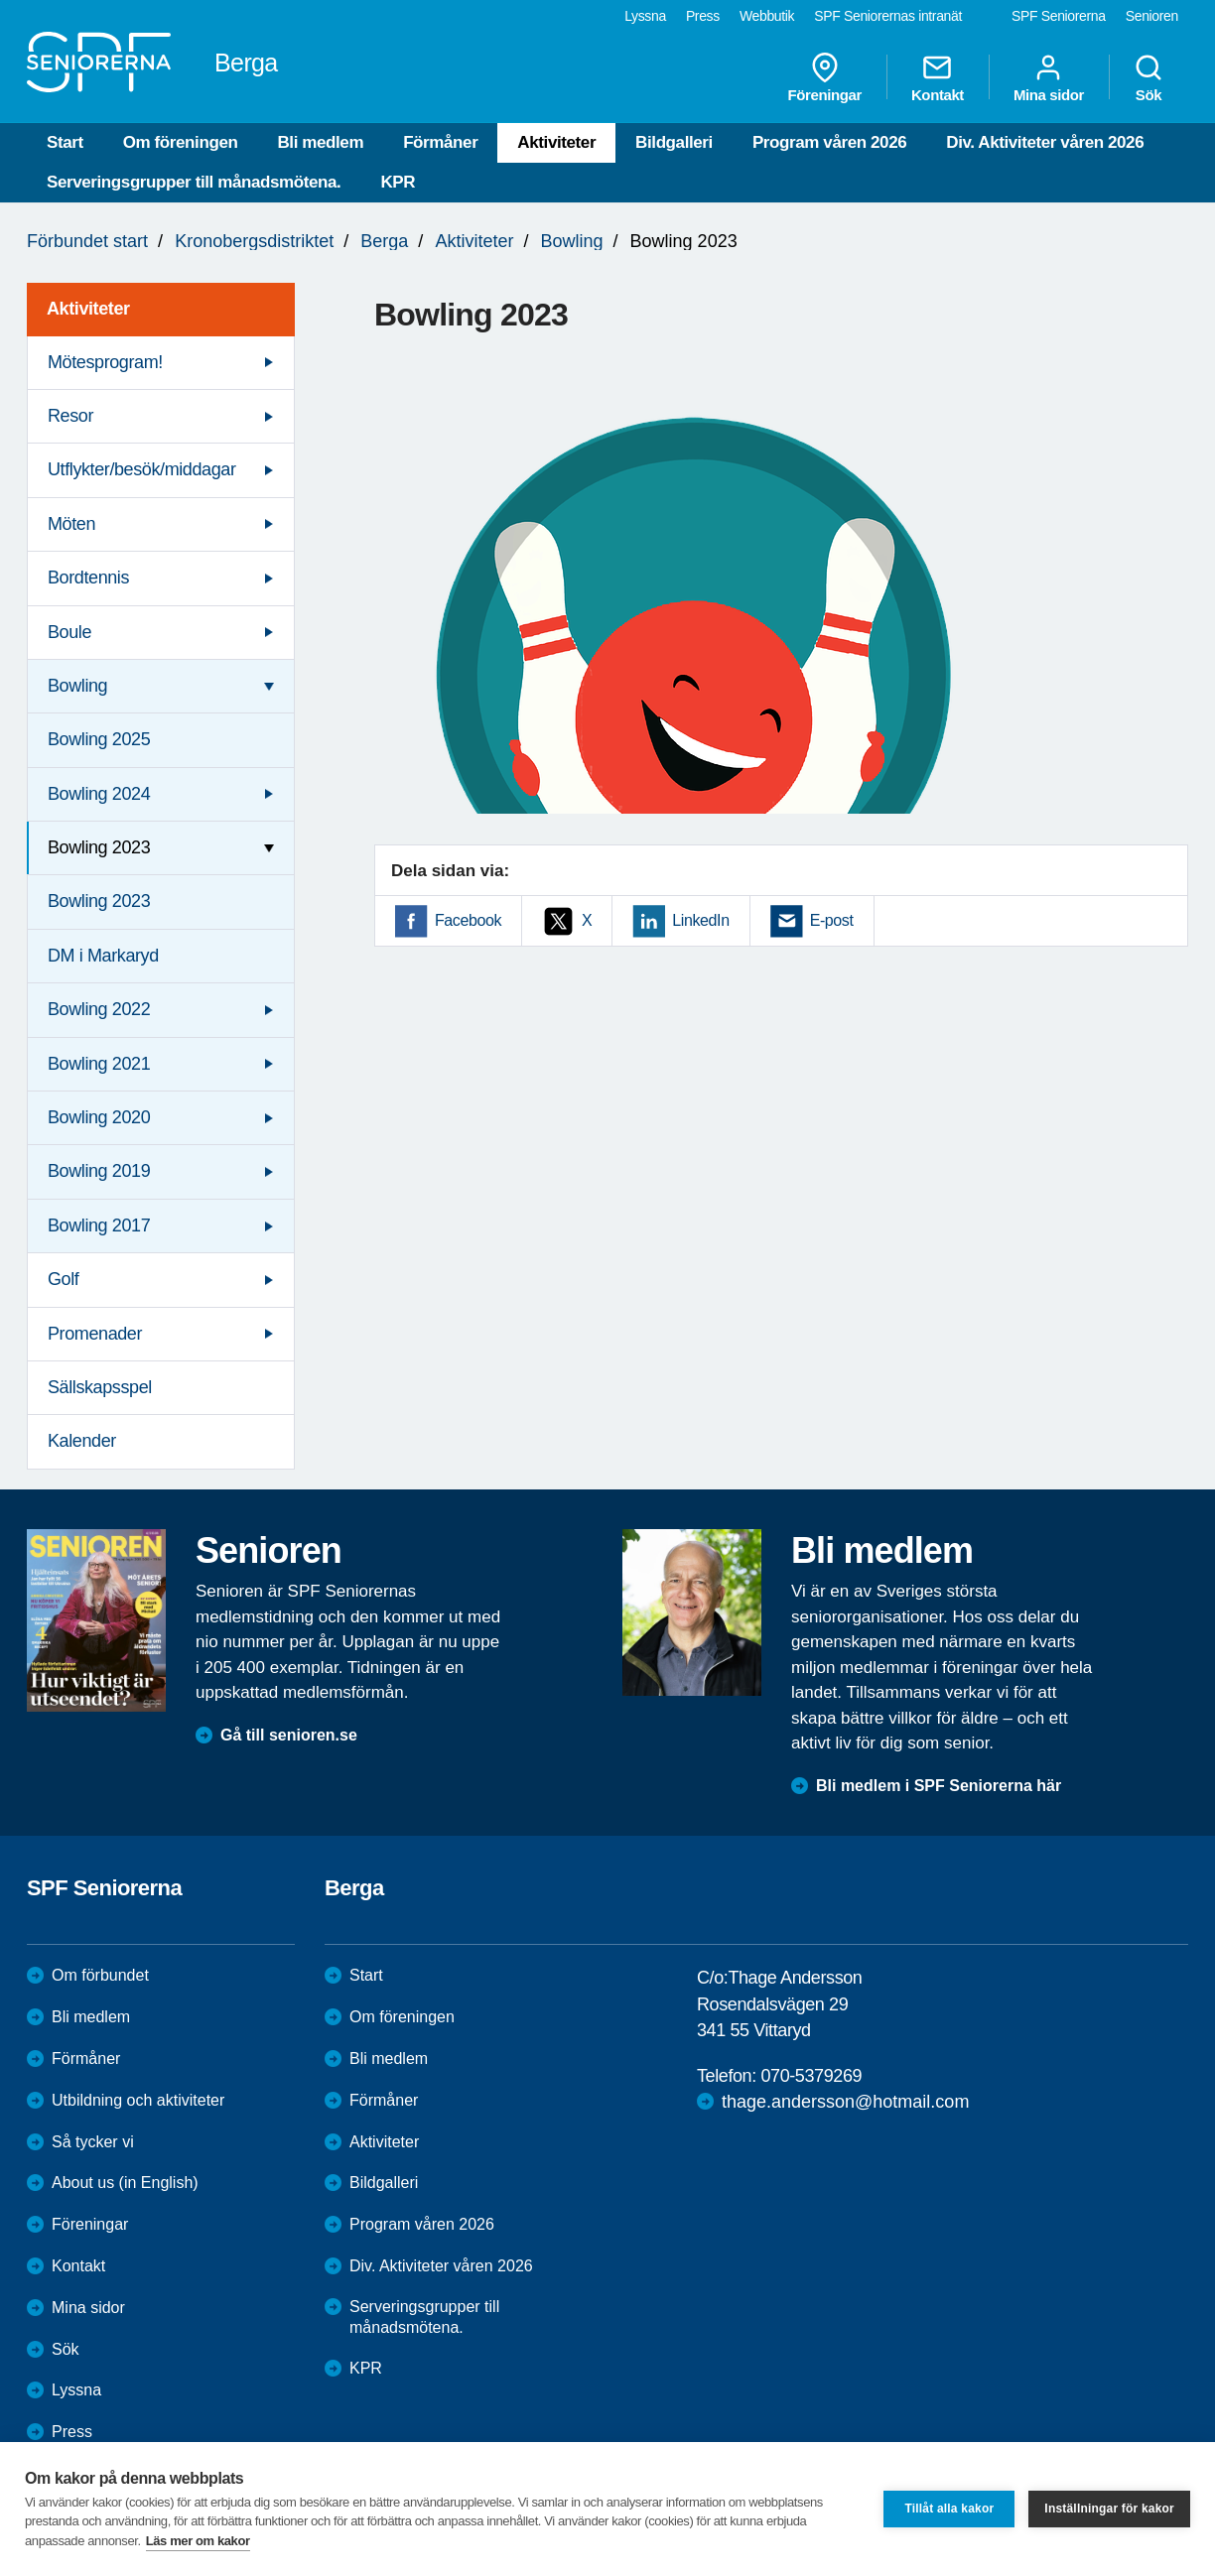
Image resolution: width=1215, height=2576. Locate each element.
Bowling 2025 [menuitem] (99, 739)
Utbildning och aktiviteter (138, 2100)
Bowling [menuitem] (77, 686)
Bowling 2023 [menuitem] (99, 847)
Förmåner (440, 142)
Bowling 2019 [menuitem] (99, 1171)
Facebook (468, 920)
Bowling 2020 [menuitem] (99, 1117)
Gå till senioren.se (288, 1735)
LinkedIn (700, 920)
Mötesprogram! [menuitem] (105, 362)
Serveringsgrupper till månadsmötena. (193, 182)
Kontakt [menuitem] (937, 77)
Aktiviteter (556, 142)
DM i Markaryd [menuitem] (103, 956)
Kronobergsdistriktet (254, 241)
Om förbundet (100, 1975)
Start (65, 142)
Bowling (571, 241)
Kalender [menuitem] (82, 1441)
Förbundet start (87, 241)
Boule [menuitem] (69, 632)
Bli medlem (320, 142)
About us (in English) (125, 2182)
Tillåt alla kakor (949, 2508)
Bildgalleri (674, 142)
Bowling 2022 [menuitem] (99, 1009)
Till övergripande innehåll (0, 0)
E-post (832, 920)
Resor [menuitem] (70, 416)
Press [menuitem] (703, 16)
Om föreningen (180, 142)
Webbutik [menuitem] (767, 16)
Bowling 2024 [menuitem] (99, 794)
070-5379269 (811, 2076)
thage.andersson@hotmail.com (845, 2102)
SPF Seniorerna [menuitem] (1059, 16)
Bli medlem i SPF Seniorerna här (938, 1785)
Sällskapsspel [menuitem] (100, 1387)
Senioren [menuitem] (1152, 16)
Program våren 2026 (829, 142)
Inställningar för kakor (1109, 2508)
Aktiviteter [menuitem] (88, 309)
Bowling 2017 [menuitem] (99, 1225)
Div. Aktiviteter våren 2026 (1045, 142)
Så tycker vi (93, 2141)
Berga (384, 241)
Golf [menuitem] (63, 1279)
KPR (397, 182)
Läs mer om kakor (198, 2540)
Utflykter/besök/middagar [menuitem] (141, 469)
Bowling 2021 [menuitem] (99, 1064)
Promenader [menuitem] (95, 1334)
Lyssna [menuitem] (645, 16)
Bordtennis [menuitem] (88, 577)
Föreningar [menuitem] (825, 77)
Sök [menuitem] (1148, 77)
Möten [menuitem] (71, 524)
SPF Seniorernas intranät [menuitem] (888, 16)
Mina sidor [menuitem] (1048, 77)
